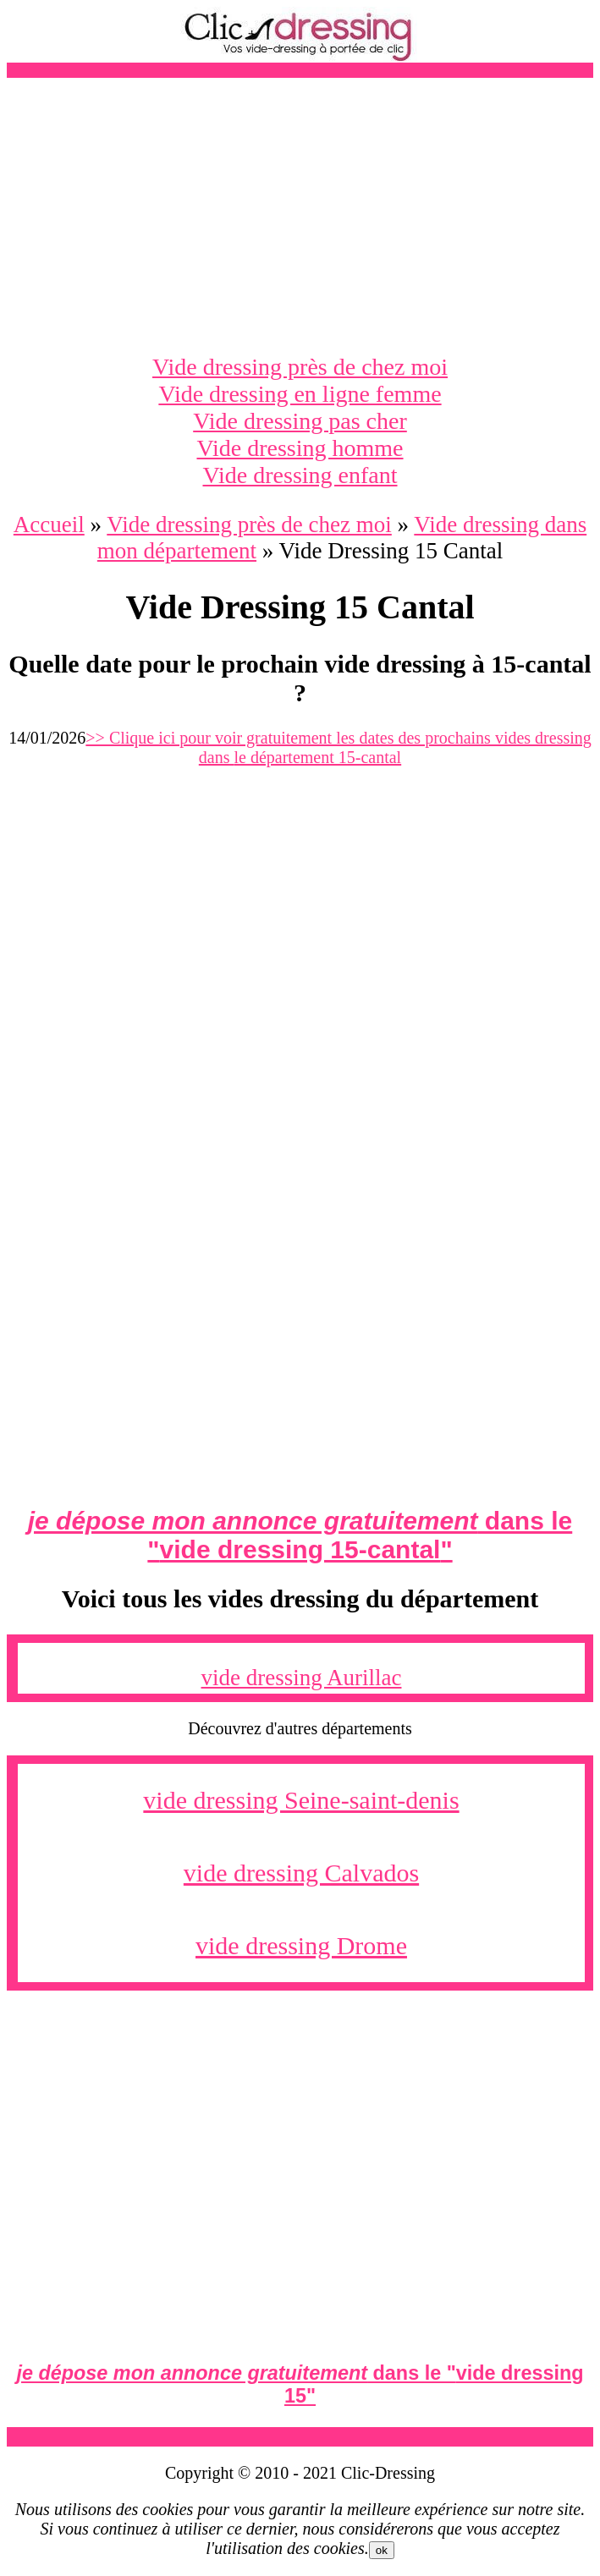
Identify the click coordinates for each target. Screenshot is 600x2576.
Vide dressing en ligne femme (299, 394)
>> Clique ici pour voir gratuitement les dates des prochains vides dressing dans (338, 747)
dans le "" (300, 1535)
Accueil (49, 524)
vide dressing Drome (301, 1945)
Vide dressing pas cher (300, 421)
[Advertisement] (300, 215)
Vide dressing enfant (299, 475)
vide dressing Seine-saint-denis (301, 1800)
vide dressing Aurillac (301, 1677)
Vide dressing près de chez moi (300, 367)
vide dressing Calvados (301, 1873)
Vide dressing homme (299, 448)
